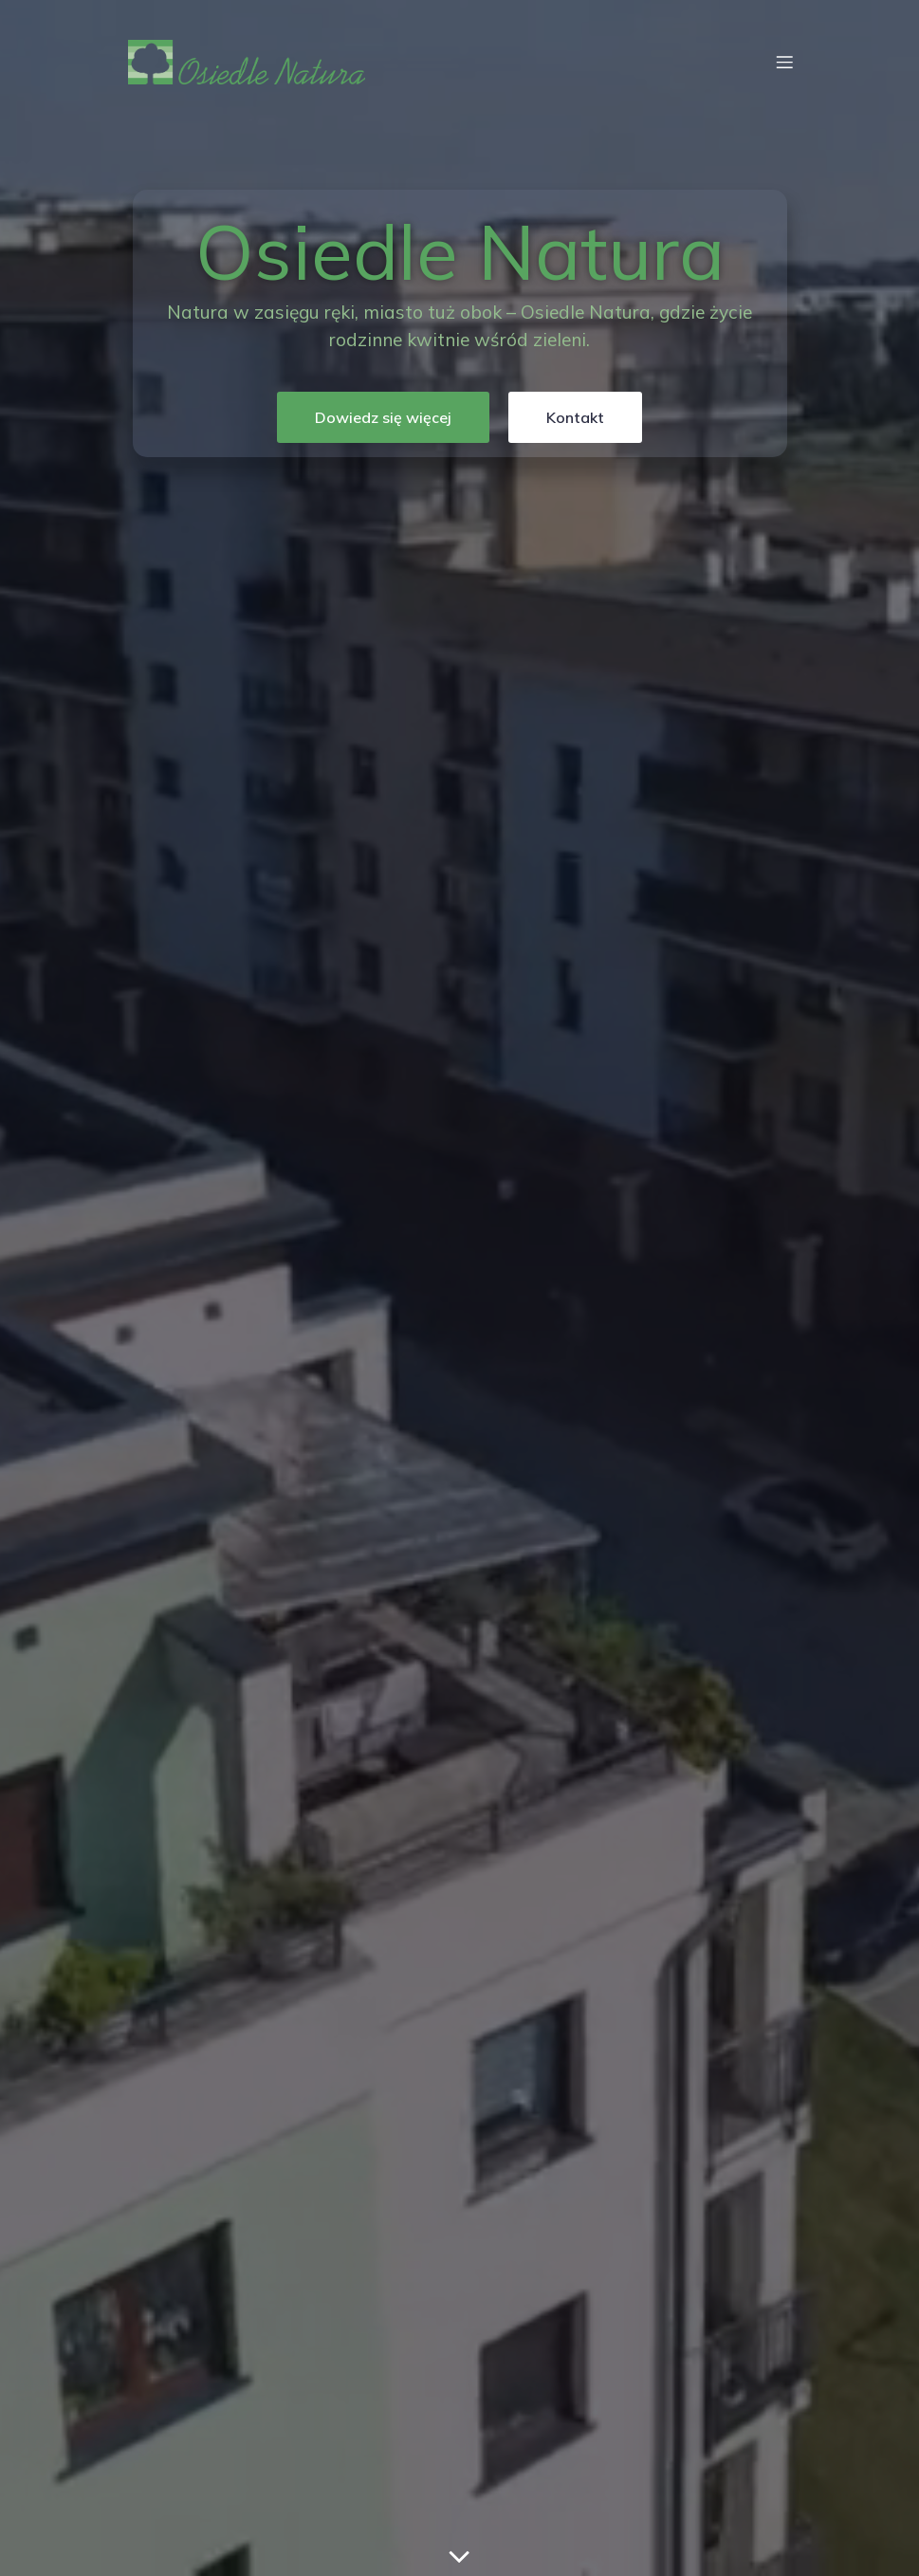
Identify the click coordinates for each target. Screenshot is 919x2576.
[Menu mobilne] (784, 62)
